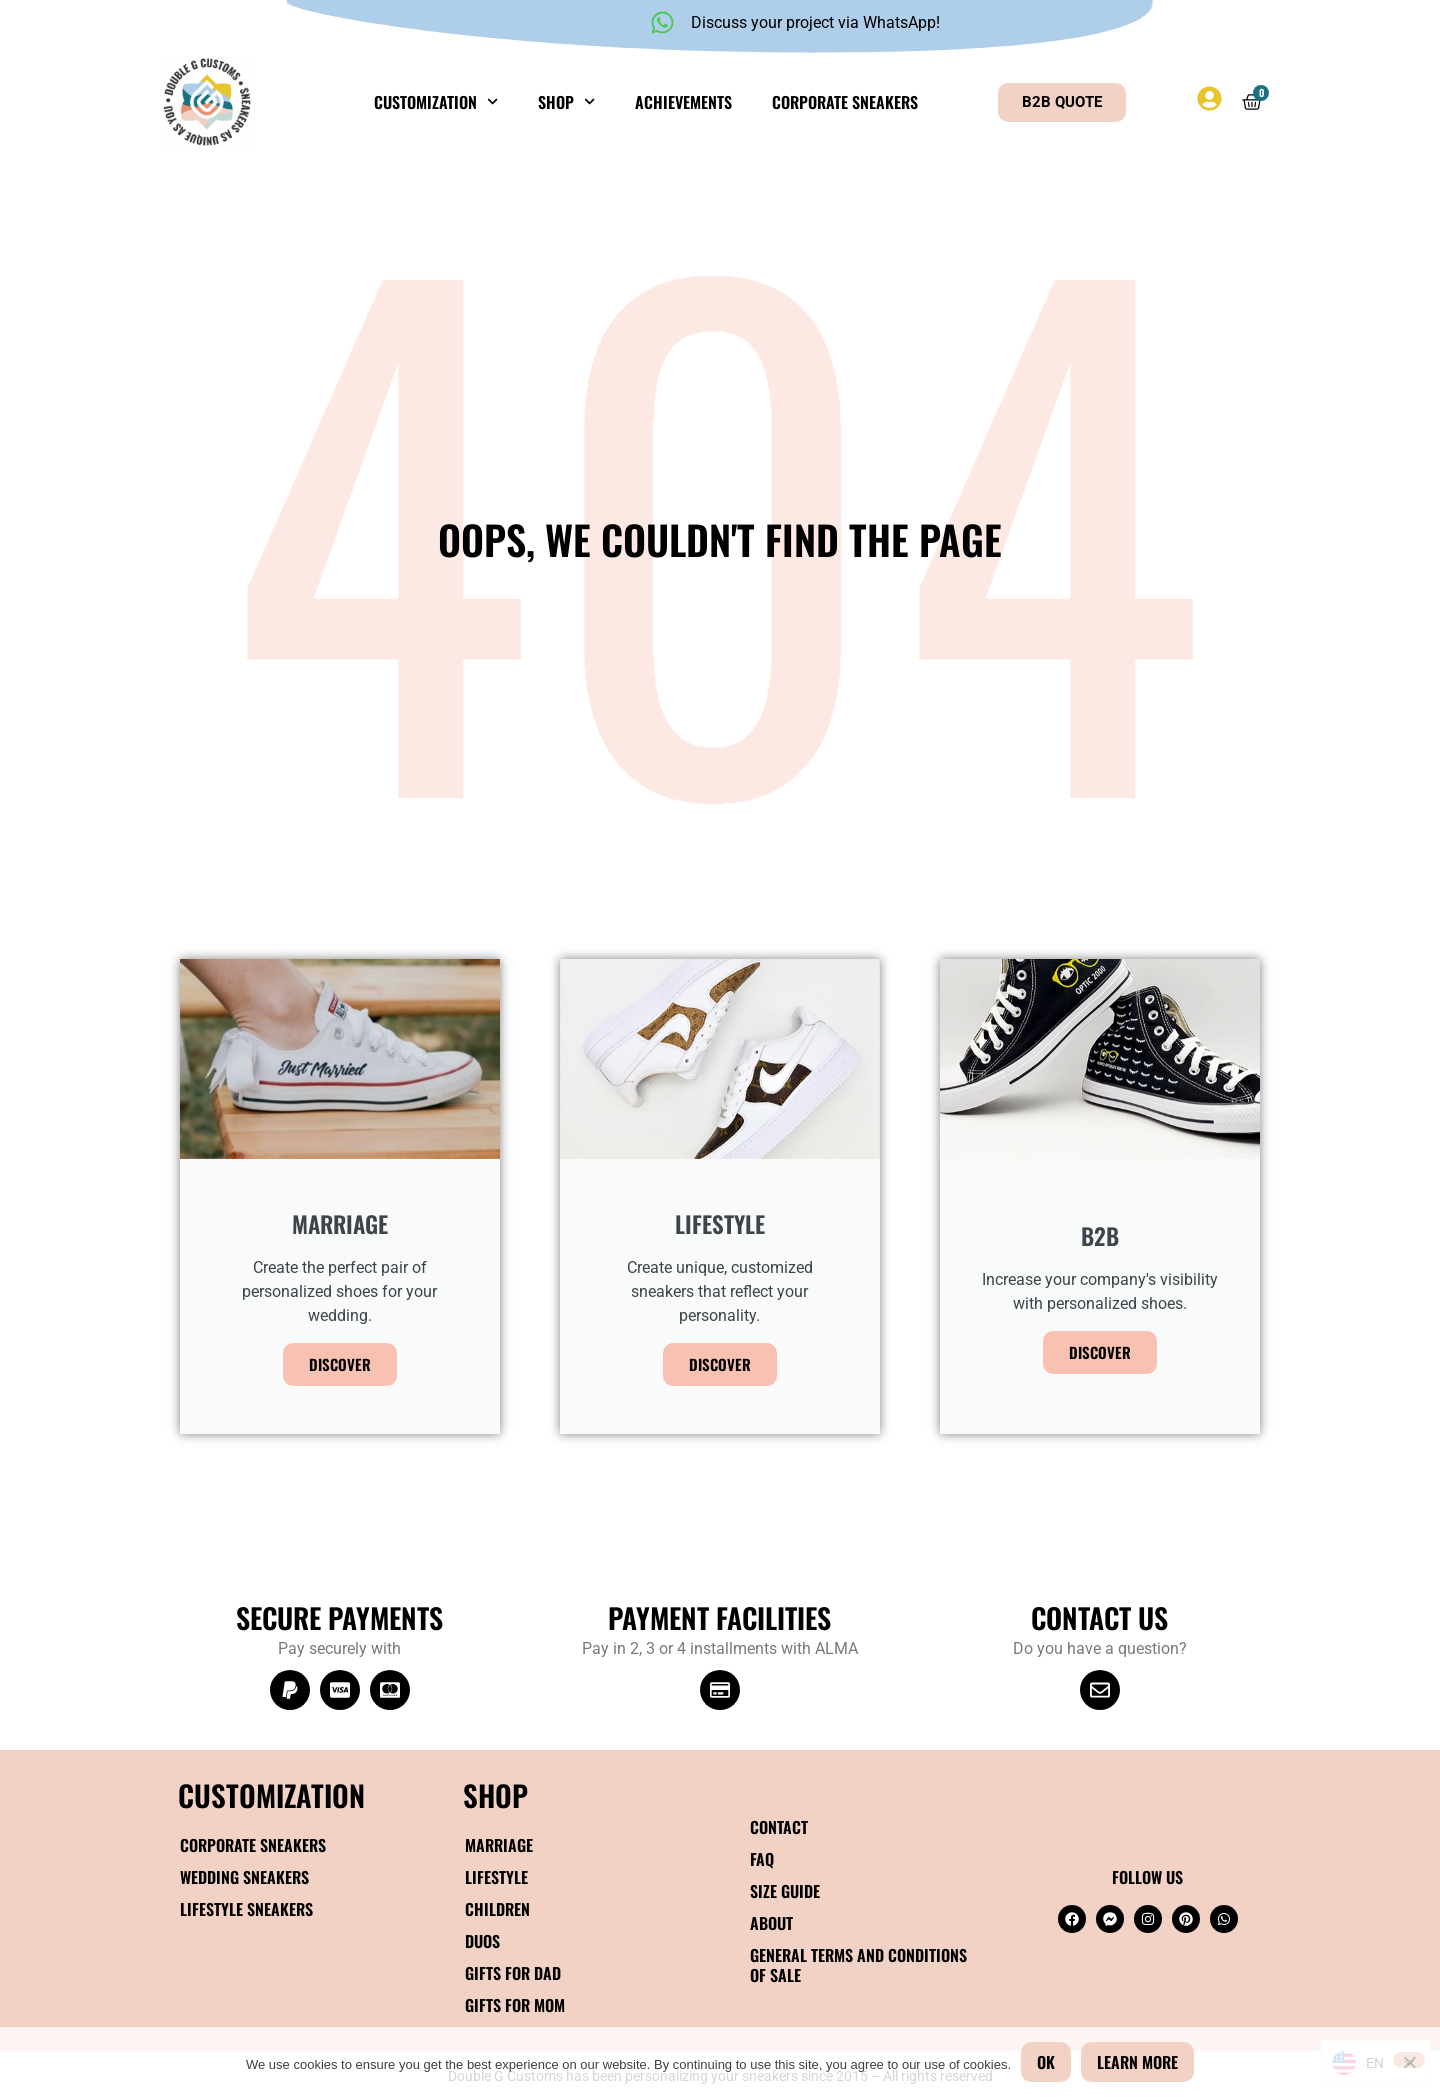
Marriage (499, 1845)
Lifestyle (496, 1877)
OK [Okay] (1046, 2062)
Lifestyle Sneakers (246, 1909)
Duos (482, 1941)
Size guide (785, 1891)
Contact (779, 1827)
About (771, 1923)
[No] (1409, 2060)
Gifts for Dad (513, 1973)
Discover (340, 1364)
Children (497, 1909)
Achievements (683, 102)
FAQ (762, 1859)
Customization (436, 101)
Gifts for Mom (515, 2005)
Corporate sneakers (845, 102)
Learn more (1137, 2062)
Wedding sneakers (244, 1877)
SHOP (495, 1794)
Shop (566, 101)
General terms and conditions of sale (858, 1965)
